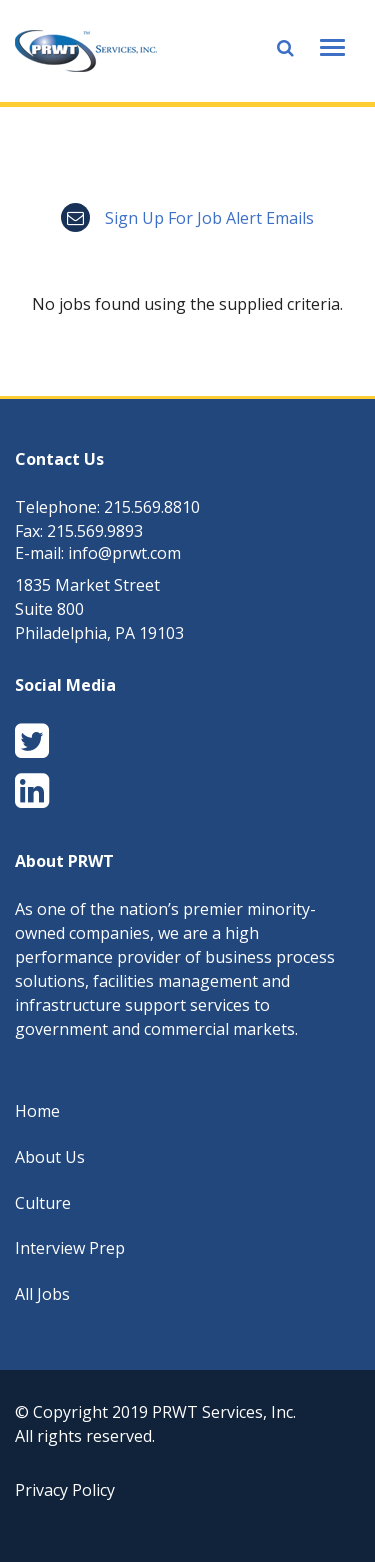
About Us (50, 1157)
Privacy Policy (65, 1490)
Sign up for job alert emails (187, 218)
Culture (43, 1203)
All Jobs (42, 1294)
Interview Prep (70, 1248)
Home (37, 1111)
